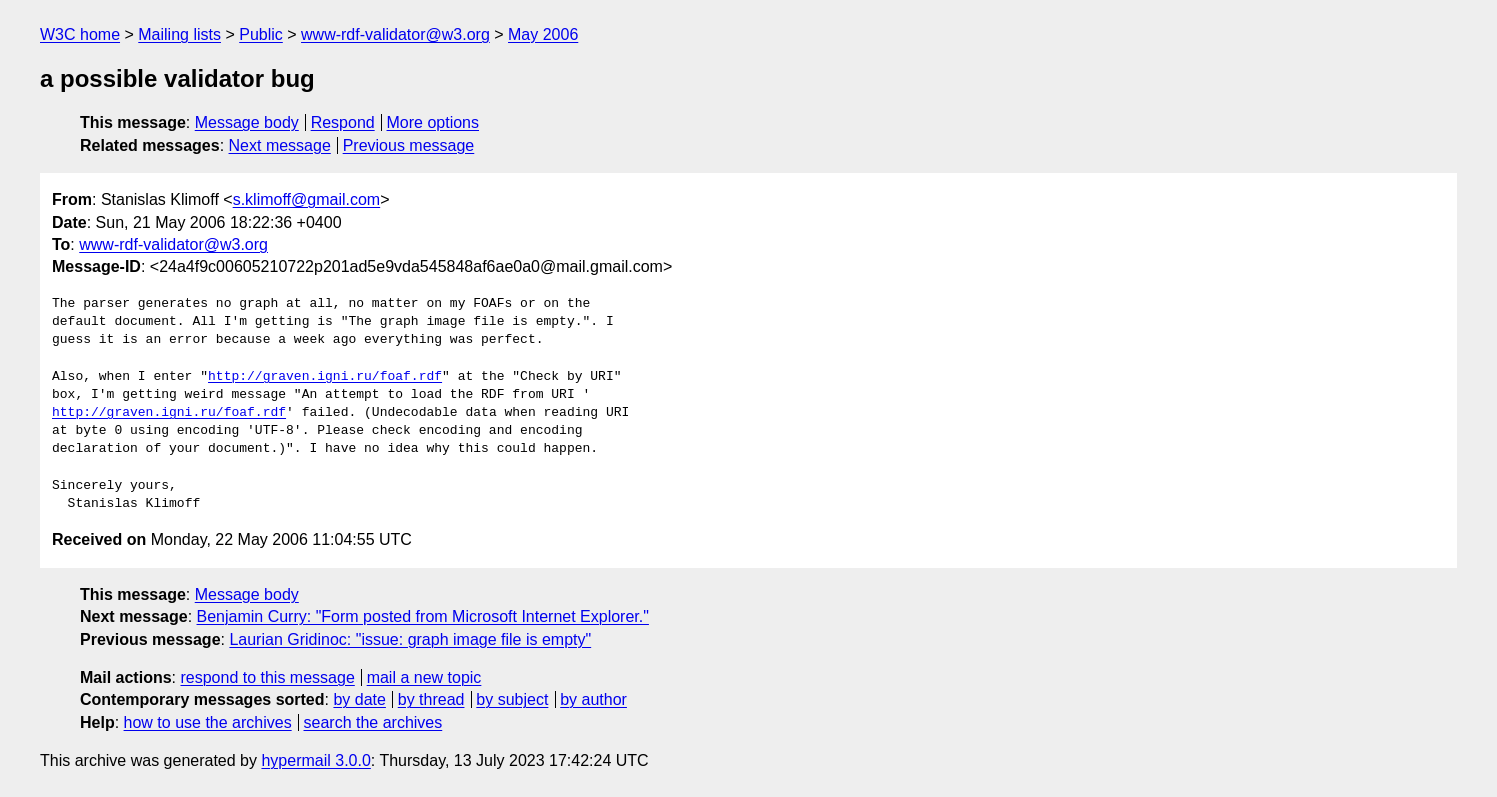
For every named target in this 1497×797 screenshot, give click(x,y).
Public (261, 34)
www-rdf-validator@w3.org (395, 34)
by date (359, 699)
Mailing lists (179, 34)
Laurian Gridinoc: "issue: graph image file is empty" (410, 639)
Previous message (409, 145)
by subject (512, 699)
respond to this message (267, 677)
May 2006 (543, 34)
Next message (280, 145)
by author (593, 699)
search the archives (373, 722)
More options (433, 122)
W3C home (80, 34)
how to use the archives (208, 722)
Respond (343, 122)
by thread (431, 699)
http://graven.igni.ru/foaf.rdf (325, 377)
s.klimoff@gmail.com (307, 199)
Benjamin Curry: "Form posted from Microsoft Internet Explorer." (423, 616)
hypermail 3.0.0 (315, 760)
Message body (247, 122)
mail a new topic (424, 677)
